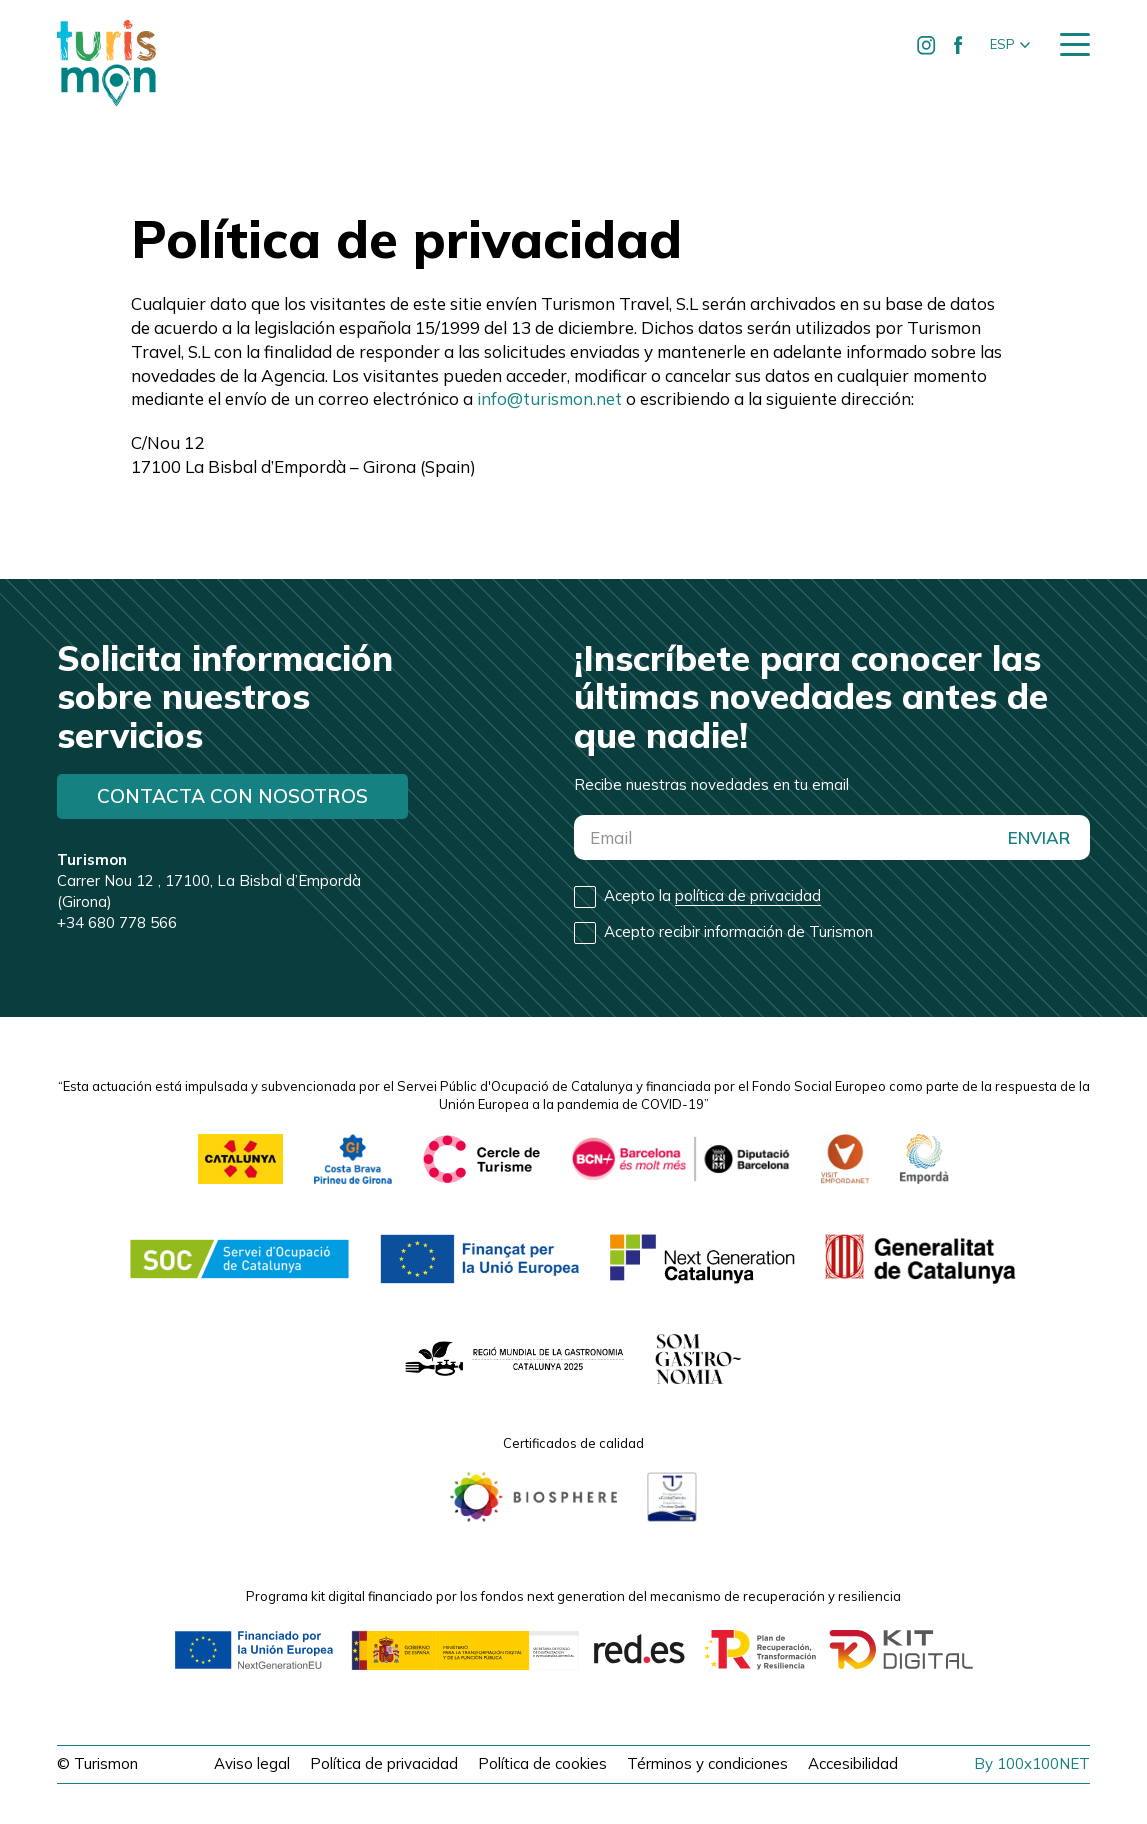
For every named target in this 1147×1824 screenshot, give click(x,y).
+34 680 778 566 (117, 922)
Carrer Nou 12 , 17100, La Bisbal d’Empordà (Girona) (209, 880)
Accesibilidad (853, 1763)
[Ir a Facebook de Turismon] (959, 45)
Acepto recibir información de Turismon (738, 931)
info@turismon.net (549, 398)
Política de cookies (542, 1763)
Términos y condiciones (707, 1763)
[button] (1010, 45)
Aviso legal (252, 1763)
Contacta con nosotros (232, 796)
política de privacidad (748, 895)
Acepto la (712, 896)
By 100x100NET (1032, 1763)
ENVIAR (1039, 837)
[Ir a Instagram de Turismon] (927, 45)
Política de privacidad (384, 1763)
